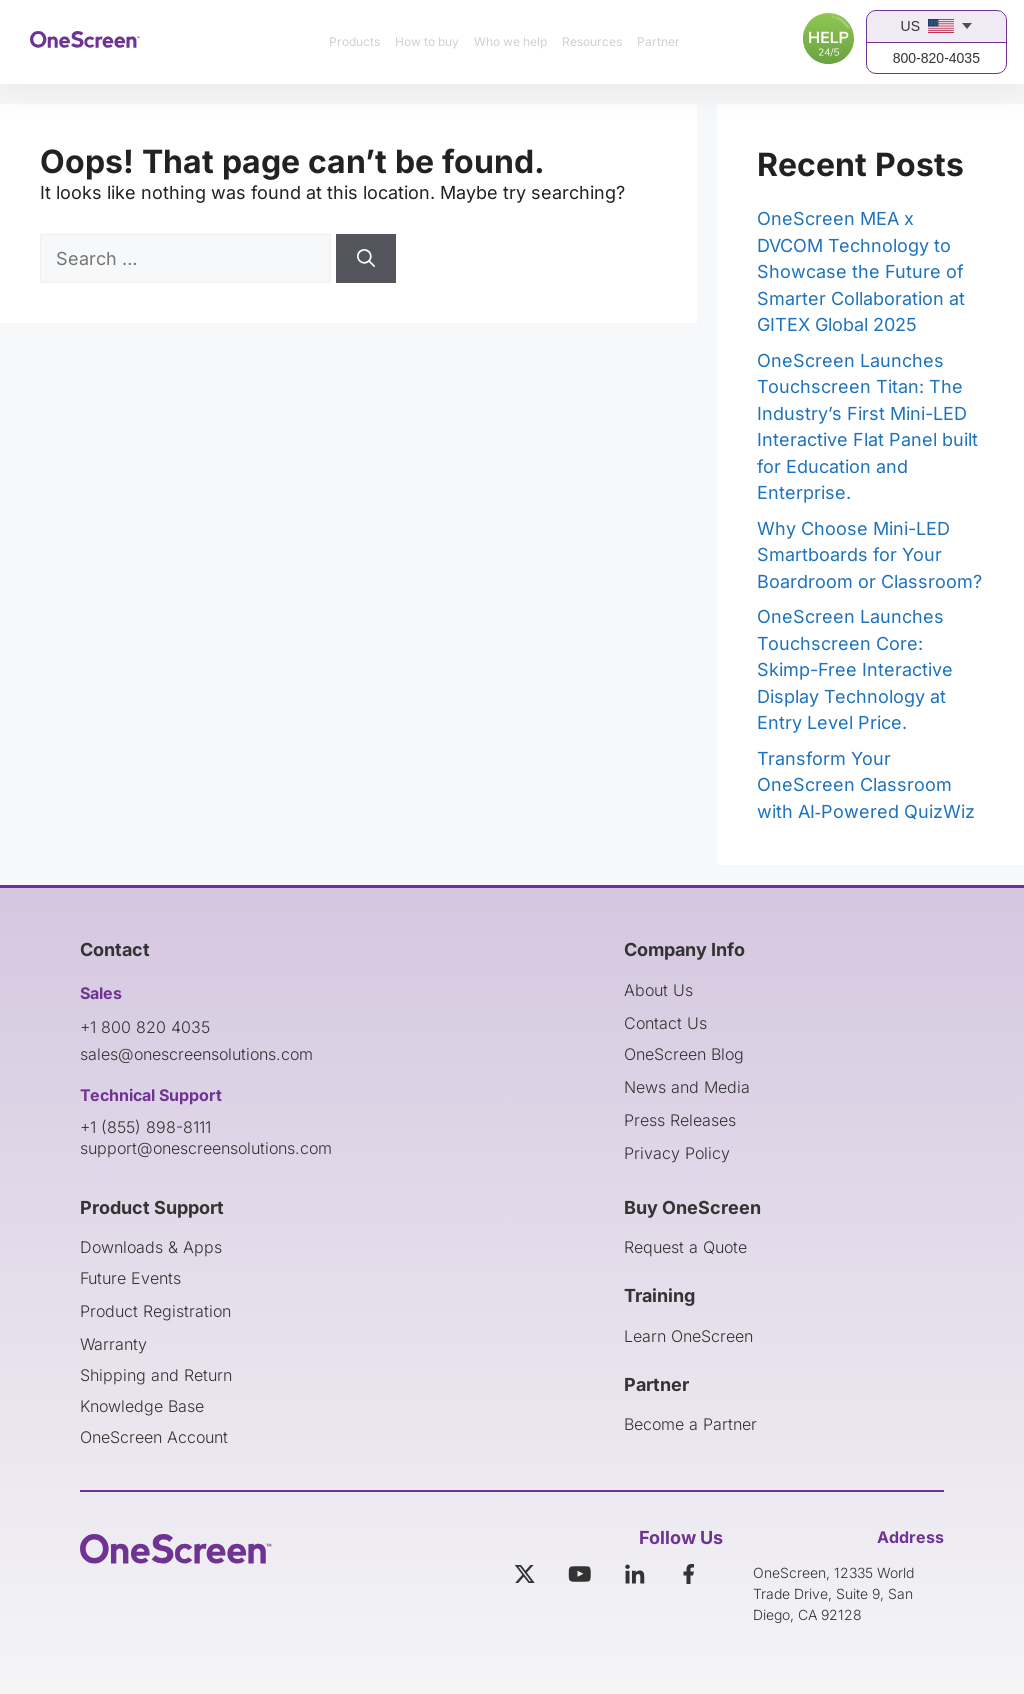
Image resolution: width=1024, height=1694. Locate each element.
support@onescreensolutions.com (206, 1148)
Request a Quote (685, 1247)
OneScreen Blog (684, 1054)
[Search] (366, 258)
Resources (592, 41)
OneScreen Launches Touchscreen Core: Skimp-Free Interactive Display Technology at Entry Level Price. (855, 669)
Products (354, 41)
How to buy (427, 41)
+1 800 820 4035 (145, 1027)
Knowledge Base (142, 1406)
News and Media (687, 1087)
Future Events (130, 1278)
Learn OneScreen (688, 1336)
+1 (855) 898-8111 (145, 1127)
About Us (658, 990)
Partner (658, 41)
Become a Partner (690, 1424)
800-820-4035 (936, 58)
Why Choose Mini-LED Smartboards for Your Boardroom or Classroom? (869, 555)
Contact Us (665, 1023)
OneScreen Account (154, 1437)
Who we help (510, 41)
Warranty (113, 1344)
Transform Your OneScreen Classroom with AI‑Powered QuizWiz (866, 785)
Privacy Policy (677, 1153)
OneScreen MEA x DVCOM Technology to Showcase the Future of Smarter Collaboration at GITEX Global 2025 (861, 271)
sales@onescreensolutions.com (196, 1054)
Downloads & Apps (151, 1247)
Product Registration (155, 1311)
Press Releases (680, 1120)
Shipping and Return (156, 1375)
